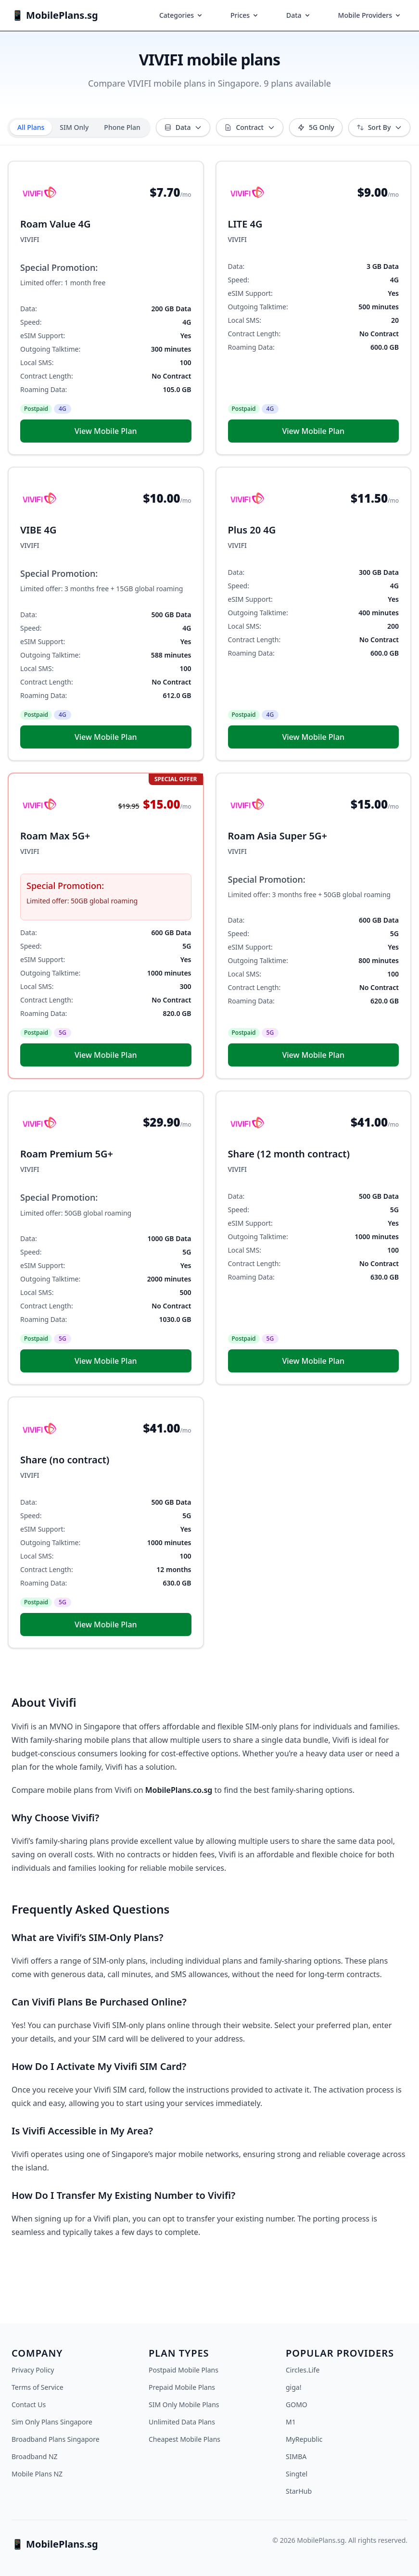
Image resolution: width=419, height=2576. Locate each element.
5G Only (315, 127)
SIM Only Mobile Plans (184, 2404)
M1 (291, 2421)
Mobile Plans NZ (37, 2473)
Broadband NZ (35, 2456)
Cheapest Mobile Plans (184, 2439)
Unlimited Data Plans (182, 2421)
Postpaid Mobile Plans (183, 2369)
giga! (293, 2387)
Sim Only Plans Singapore (52, 2421)
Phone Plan (122, 127)
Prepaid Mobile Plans (182, 2387)
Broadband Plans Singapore (56, 2439)
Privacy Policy (33, 2369)
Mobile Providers (370, 15)
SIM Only (74, 127)
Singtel (296, 2473)
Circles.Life (302, 2369)
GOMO (296, 2404)
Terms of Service (37, 2387)
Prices (244, 15)
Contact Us (29, 2404)
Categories (181, 15)
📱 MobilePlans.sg (55, 15)
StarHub (299, 2491)
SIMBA (296, 2456)
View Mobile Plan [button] (106, 431)
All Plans (30, 127)
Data (298, 15)
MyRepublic (304, 2439)
